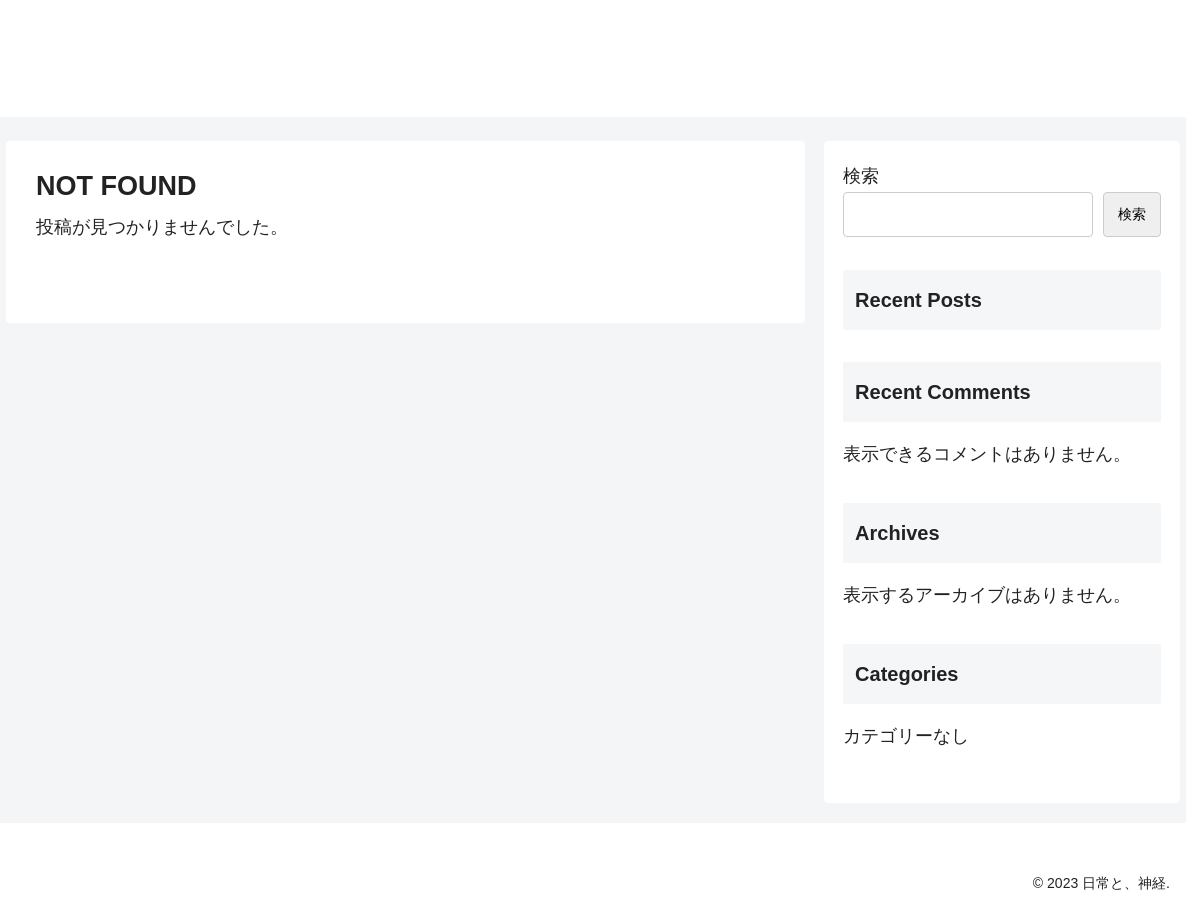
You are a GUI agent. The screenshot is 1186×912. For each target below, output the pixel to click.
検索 (861, 176)
